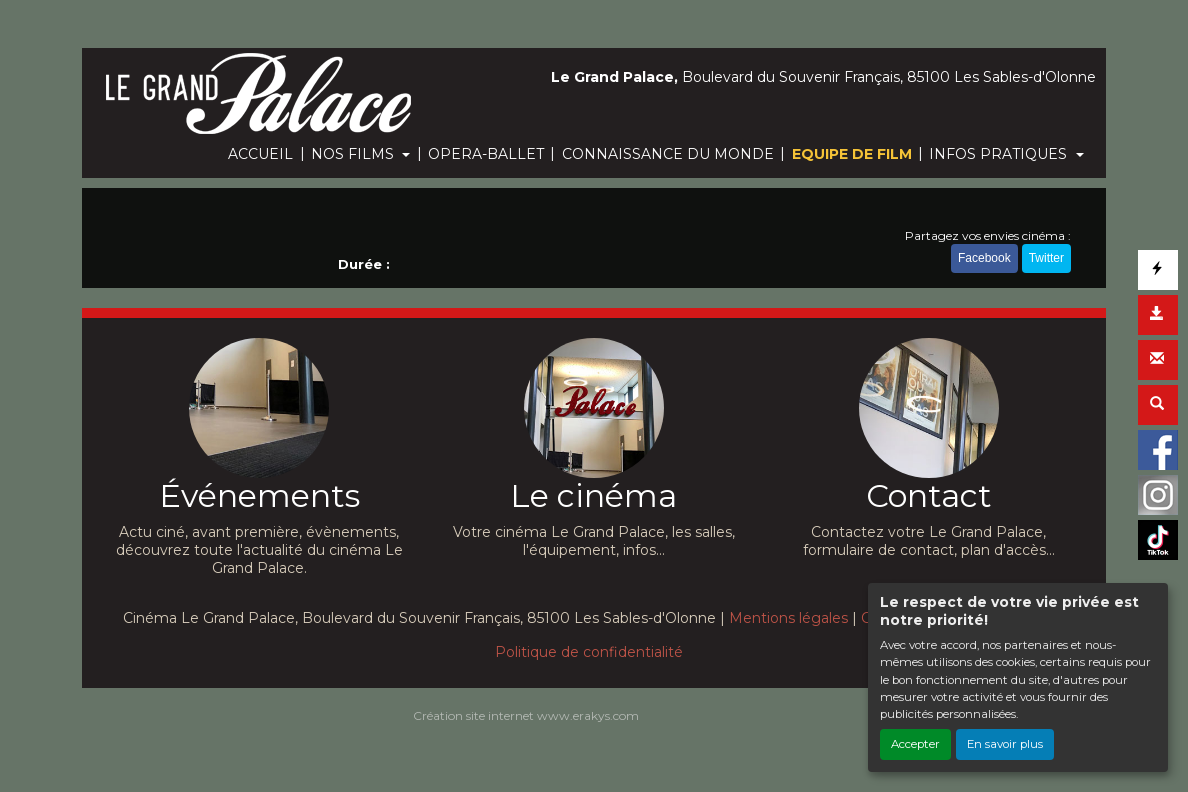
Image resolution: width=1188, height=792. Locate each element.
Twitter (1046, 258)
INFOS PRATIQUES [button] (1000, 154)
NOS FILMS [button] (354, 154)
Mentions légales (788, 618)
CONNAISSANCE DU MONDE (668, 154)
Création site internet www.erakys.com (526, 715)
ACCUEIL (260, 154)
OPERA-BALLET (486, 154)
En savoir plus (1005, 744)
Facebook (984, 258)
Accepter (915, 744)
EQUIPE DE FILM (852, 154)
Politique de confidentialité (589, 652)
